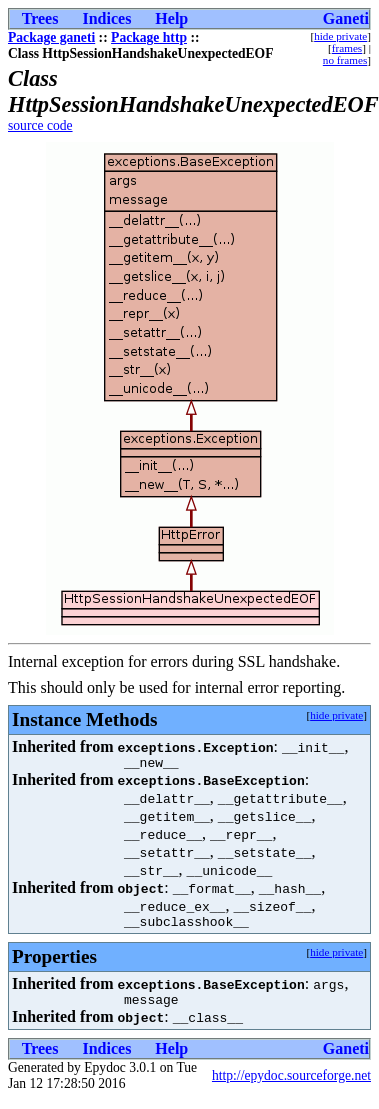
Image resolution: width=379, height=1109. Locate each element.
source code (40, 125)
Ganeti (346, 18)
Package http (149, 37)
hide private (340, 36)
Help (171, 18)
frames (347, 48)
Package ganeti (51, 37)
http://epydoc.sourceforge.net (291, 1084)
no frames (345, 60)
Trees (40, 18)
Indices (106, 18)
